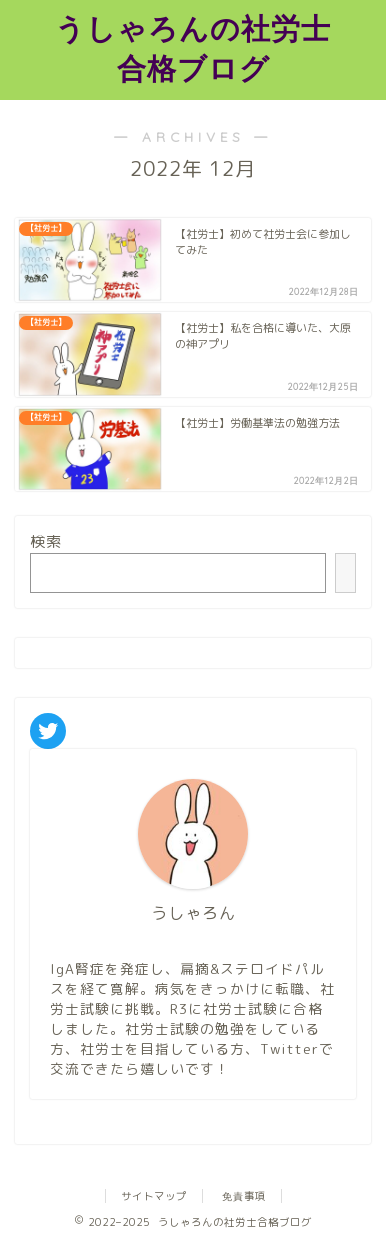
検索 (46, 541)
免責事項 (244, 1196)
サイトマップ (154, 1196)
